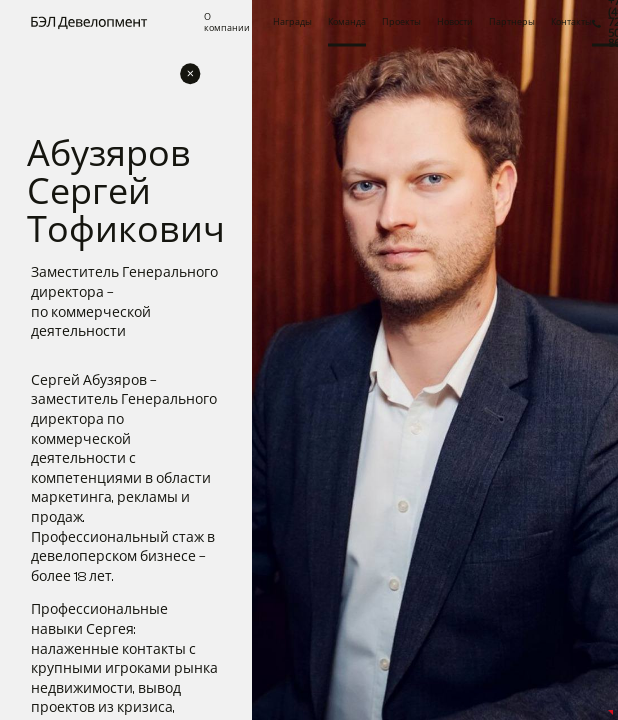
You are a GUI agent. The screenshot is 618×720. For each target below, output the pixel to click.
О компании (227, 21)
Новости (455, 21)
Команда (347, 21)
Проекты (401, 21)
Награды (292, 21)
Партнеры (512, 21)
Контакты (571, 21)
